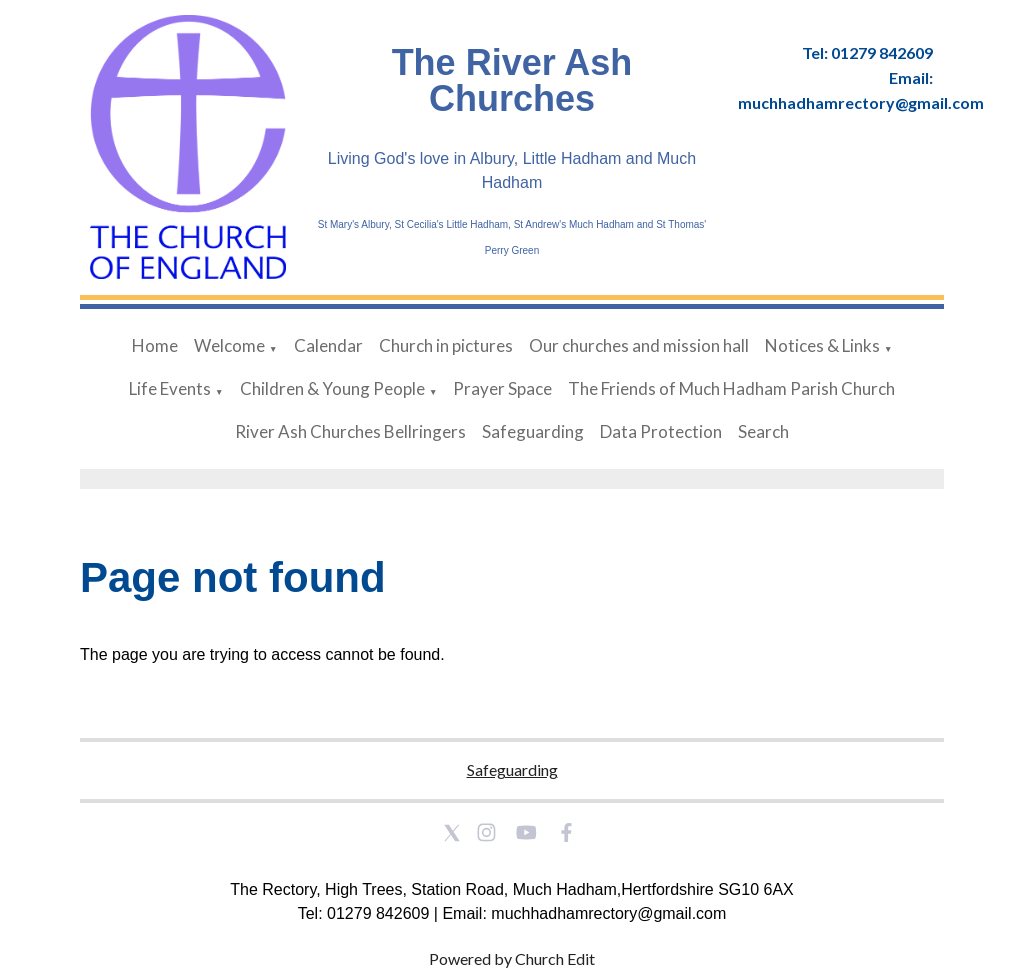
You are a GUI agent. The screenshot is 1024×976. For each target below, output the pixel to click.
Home (155, 345)
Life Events (170, 388)
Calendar (328, 345)
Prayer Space (502, 388)
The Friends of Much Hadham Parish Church (731, 388)
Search (763, 431)
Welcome (229, 345)
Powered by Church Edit (512, 958)
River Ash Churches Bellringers (350, 431)
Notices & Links (822, 345)
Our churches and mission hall (639, 345)
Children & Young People (332, 388)
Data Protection (661, 431)
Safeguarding (533, 431)
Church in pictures (446, 345)
